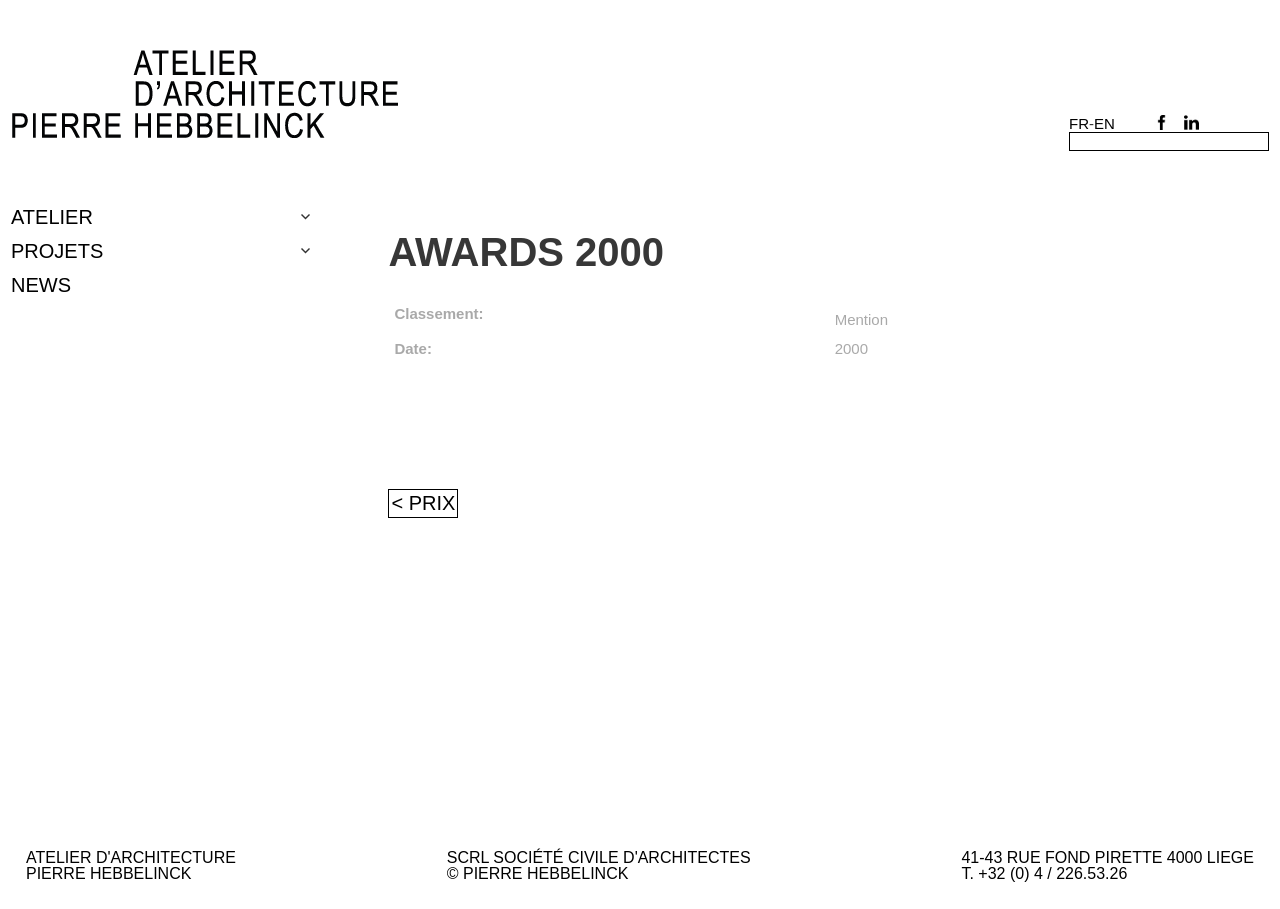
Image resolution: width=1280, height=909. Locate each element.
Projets (57, 251)
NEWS (41, 285)
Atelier (52, 217)
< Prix (423, 503)
